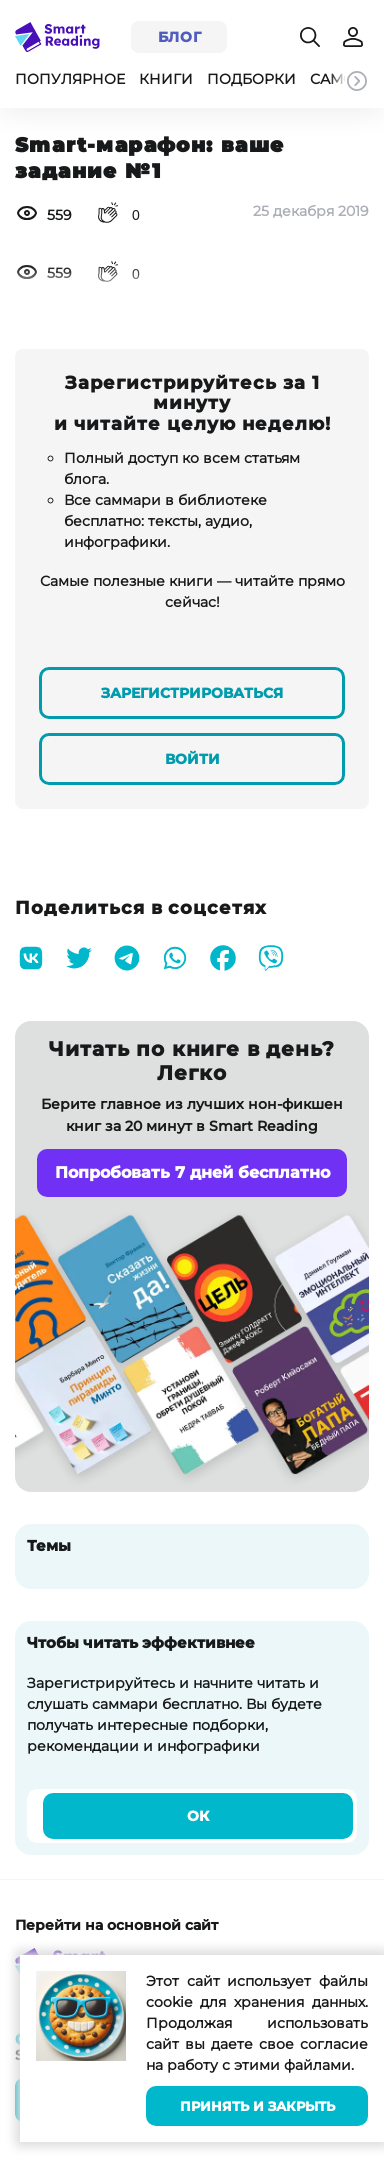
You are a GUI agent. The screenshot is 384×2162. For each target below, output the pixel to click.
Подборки (251, 79)
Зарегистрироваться (192, 693)
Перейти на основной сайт (116, 1925)
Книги (166, 79)
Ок (198, 1816)
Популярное (70, 79)
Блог (180, 37)
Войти (192, 759)
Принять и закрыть (257, 2106)
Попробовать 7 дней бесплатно (192, 1172)
